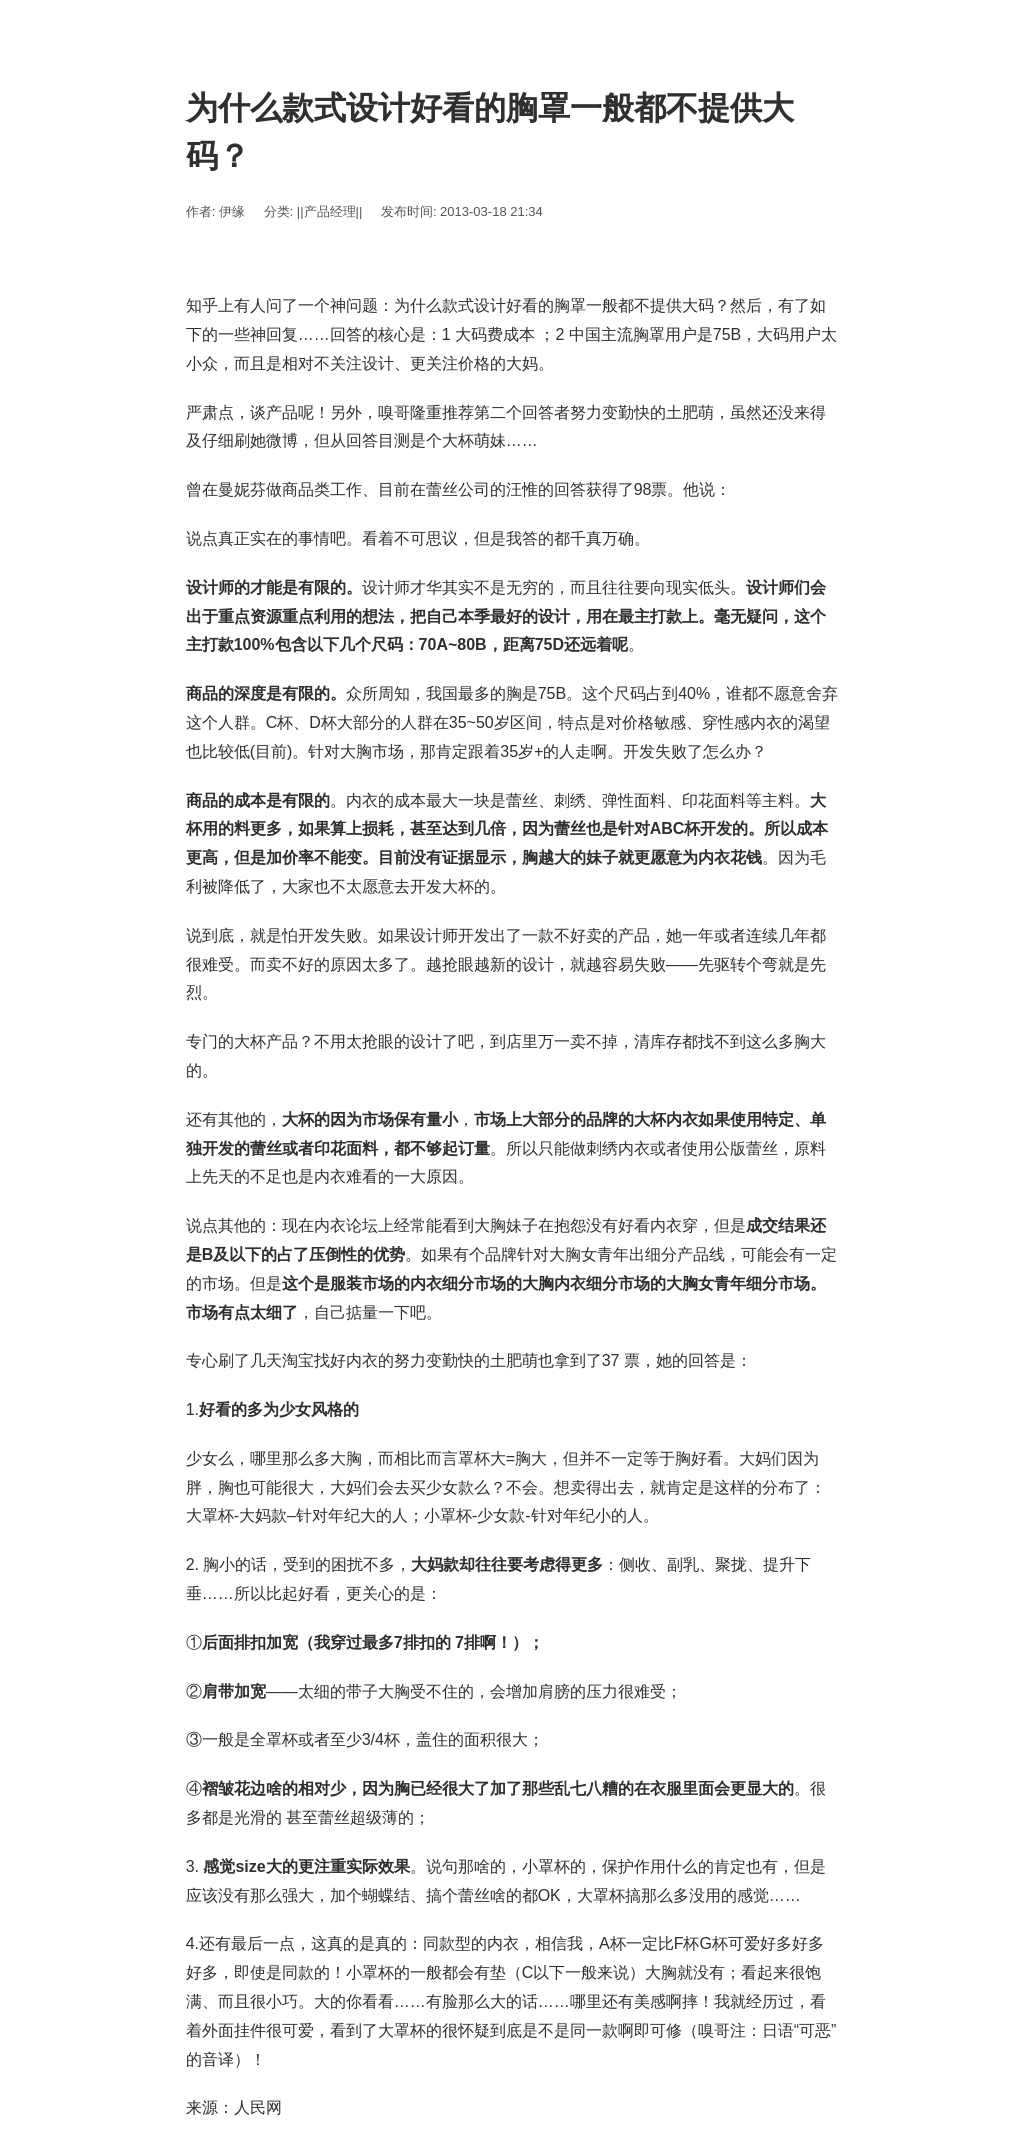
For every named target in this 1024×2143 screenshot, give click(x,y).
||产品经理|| (330, 211)
